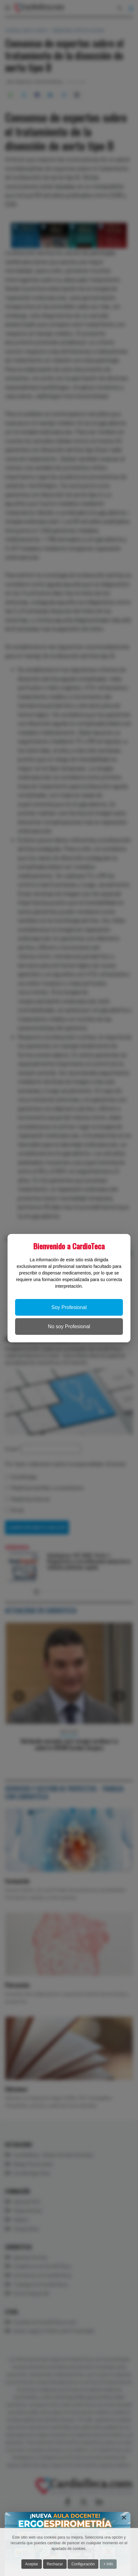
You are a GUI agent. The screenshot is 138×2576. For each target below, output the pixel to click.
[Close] (123, 2517)
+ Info (108, 2564)
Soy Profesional (68, 1307)
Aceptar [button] (31, 2564)
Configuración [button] (83, 2564)
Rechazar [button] (55, 2564)
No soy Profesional (69, 1326)
